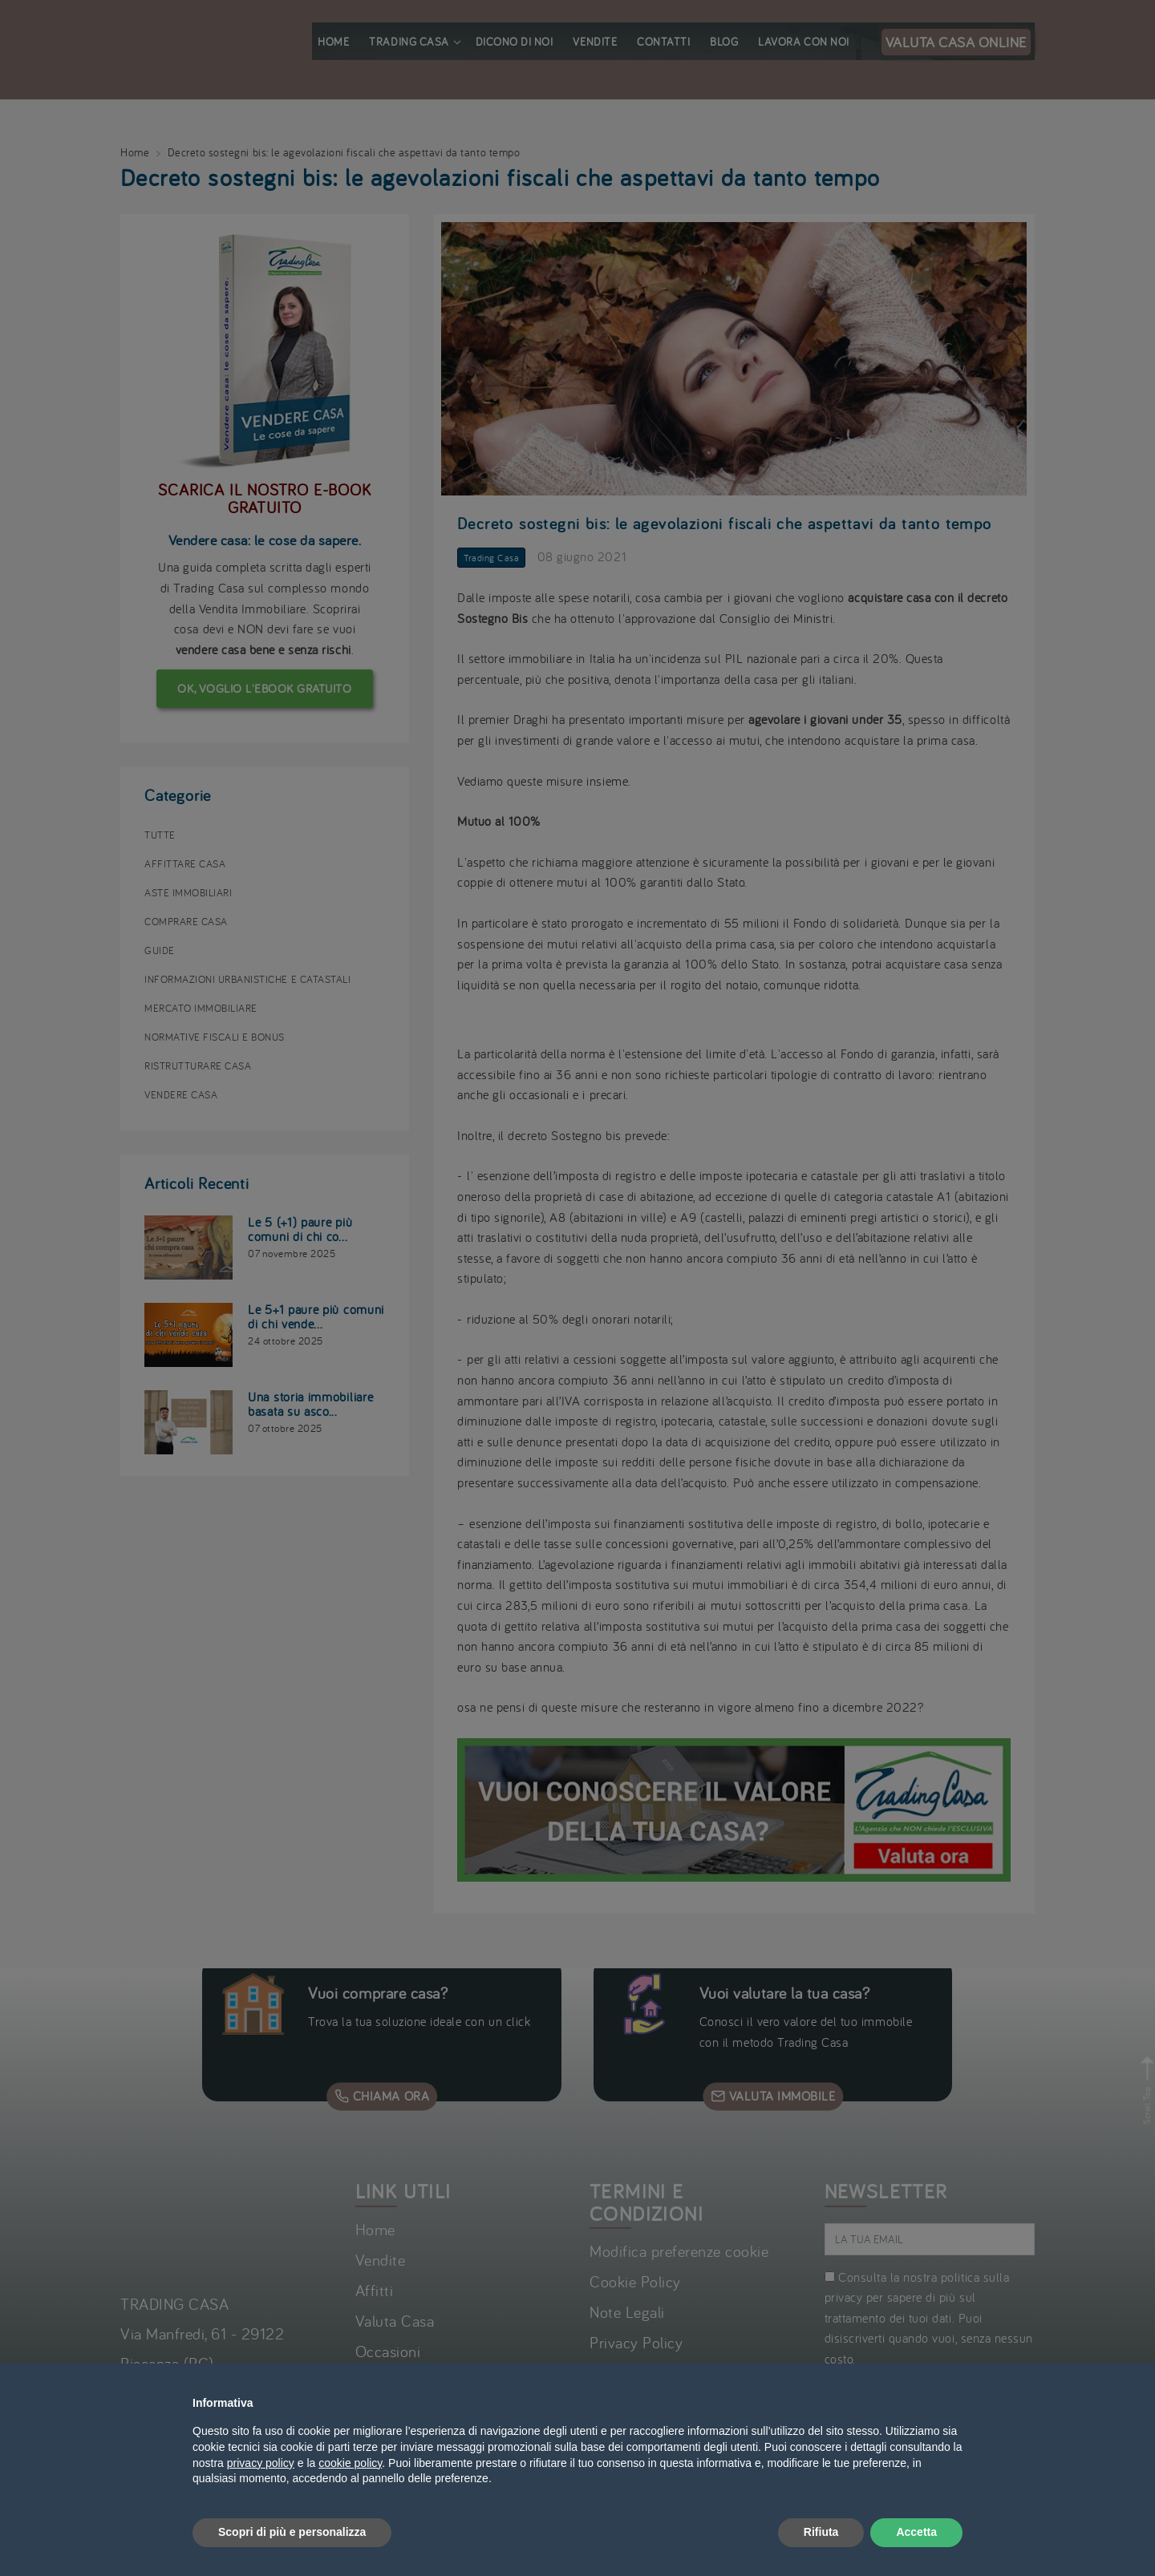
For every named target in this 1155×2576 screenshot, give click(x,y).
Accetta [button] (916, 2531)
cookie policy (350, 2463)
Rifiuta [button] (821, 2531)
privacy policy (260, 2463)
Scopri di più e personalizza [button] (292, 2531)
